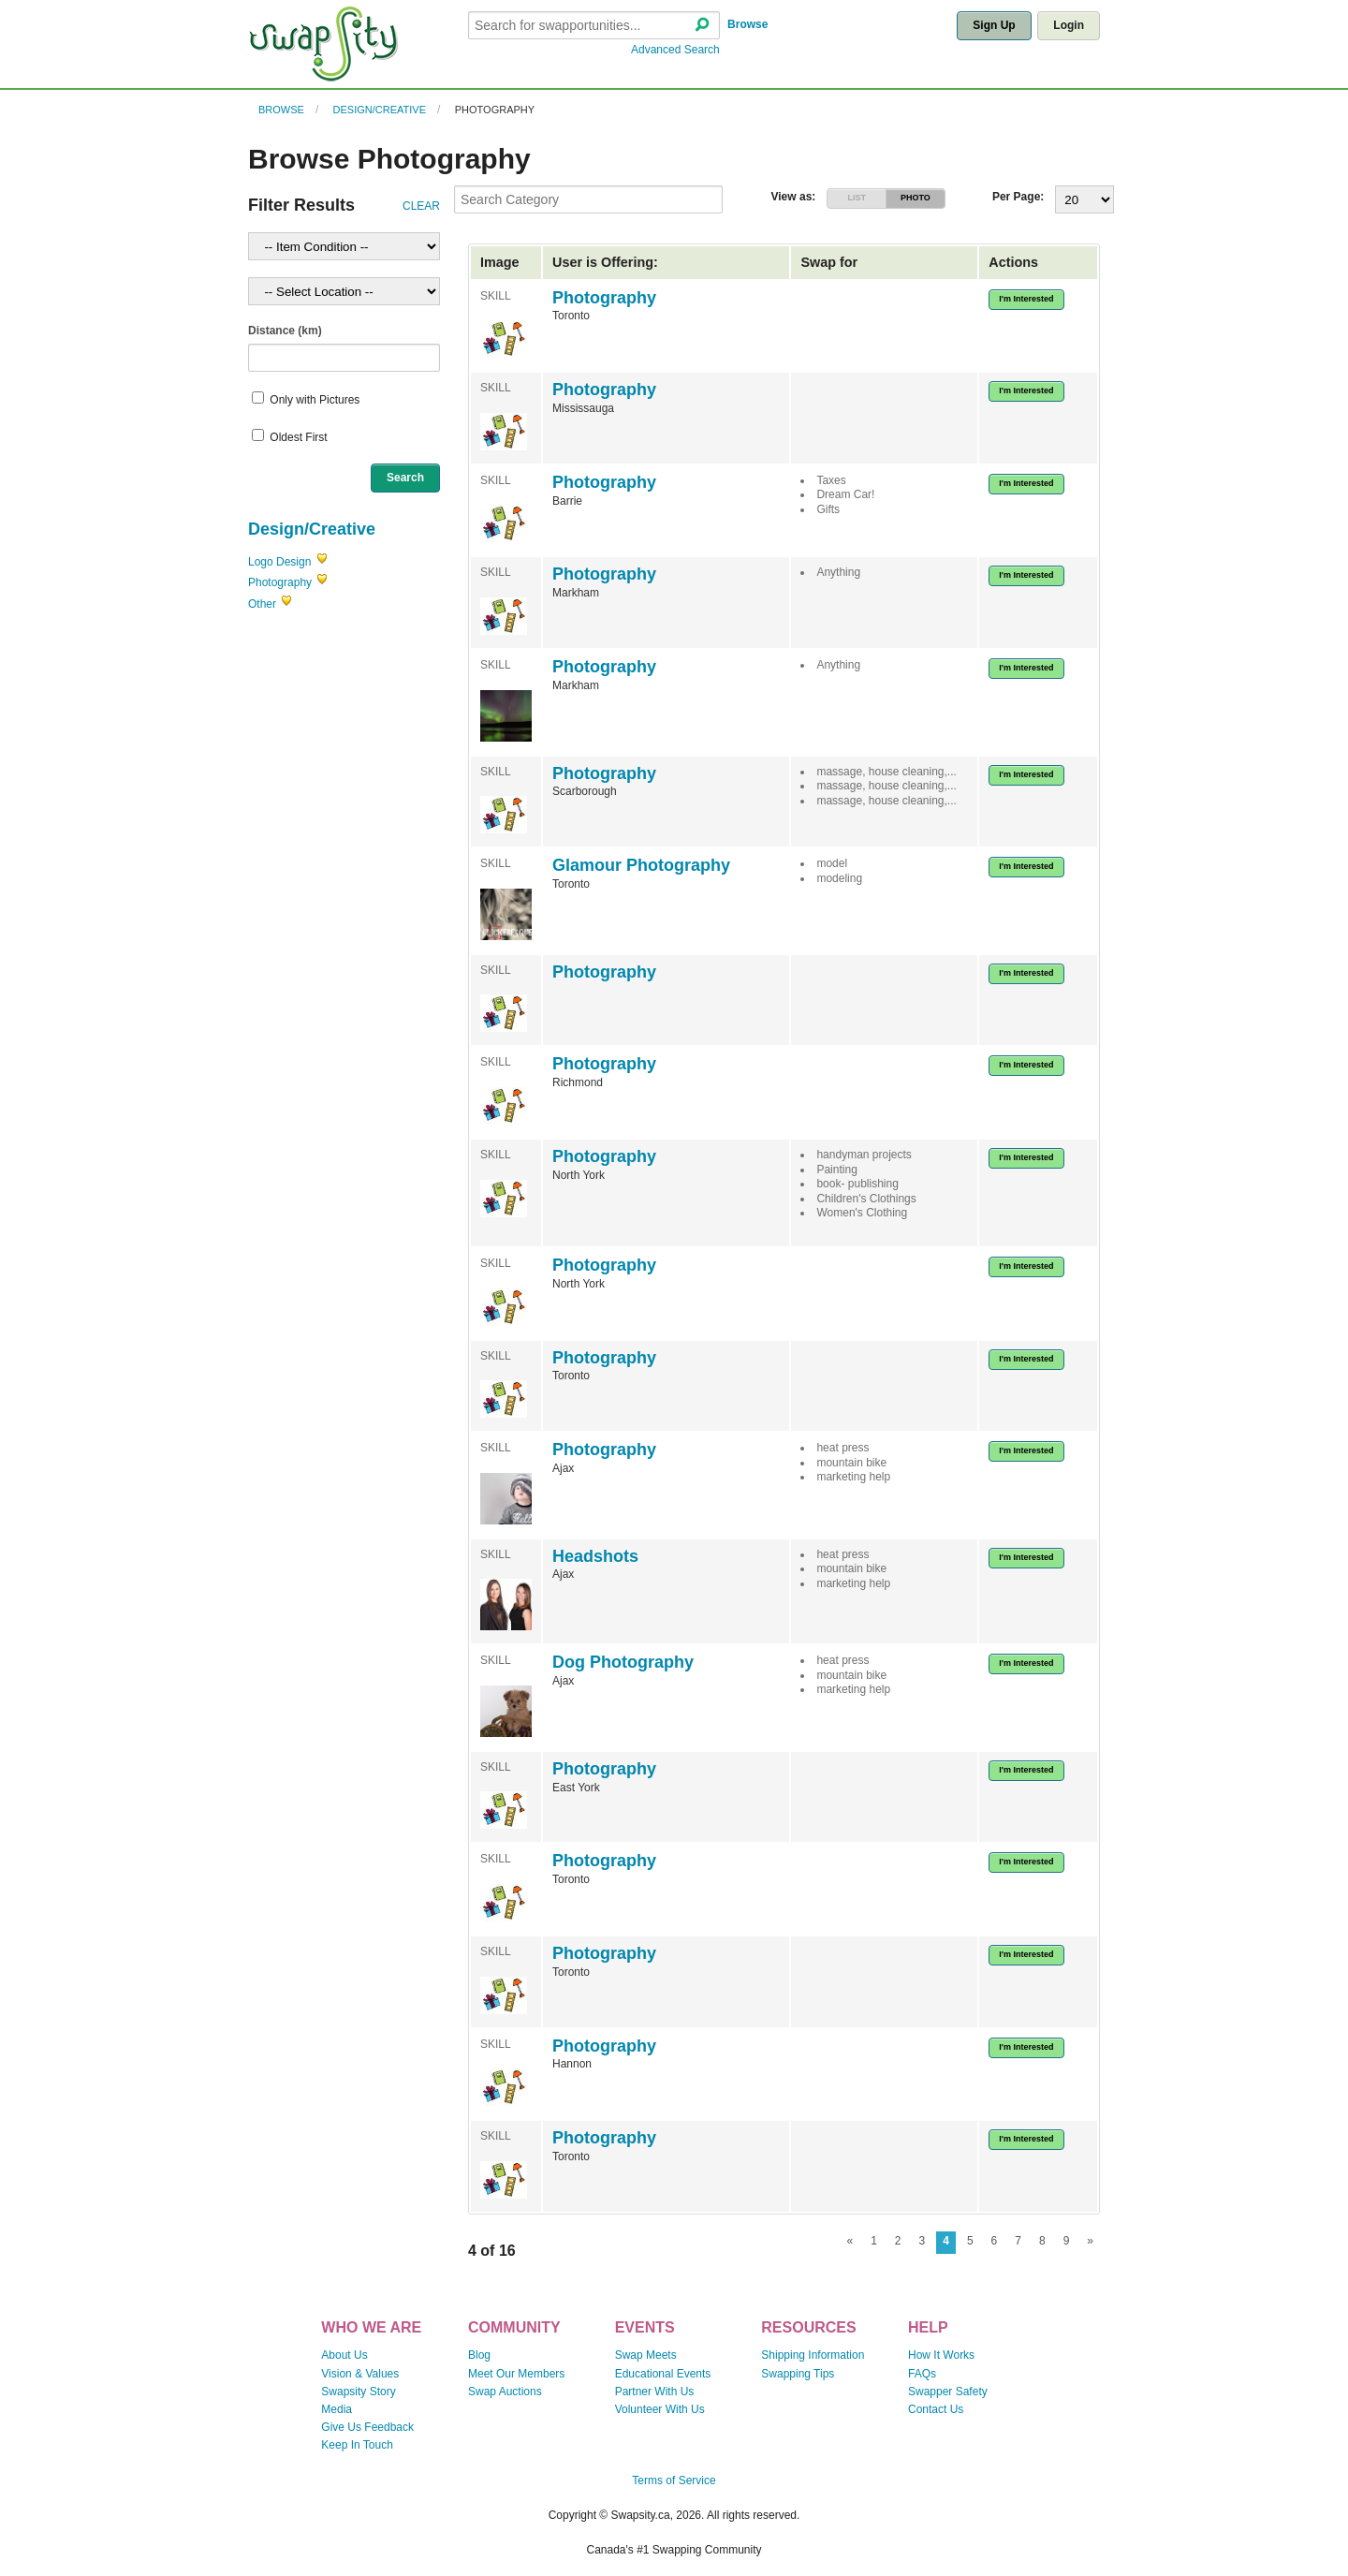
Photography (495, 109)
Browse (747, 24)
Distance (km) (285, 330)
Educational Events (663, 2373)
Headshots (595, 1556)
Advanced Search (675, 49)
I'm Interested (1026, 298)
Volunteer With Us (660, 2409)
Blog (479, 2355)
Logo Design (279, 561)
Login (1068, 25)
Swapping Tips (797, 2373)
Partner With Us (655, 2391)
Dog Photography (623, 1662)
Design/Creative (379, 109)
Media (336, 2409)
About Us (344, 2355)
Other (262, 604)
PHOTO (915, 197)
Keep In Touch (357, 2444)
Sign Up (994, 25)
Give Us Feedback (367, 2427)
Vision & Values (360, 2373)
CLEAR (421, 206)
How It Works (941, 2355)
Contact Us (935, 2409)
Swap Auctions (505, 2391)
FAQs (922, 2373)
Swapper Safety (948, 2391)
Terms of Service (673, 2480)
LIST (856, 197)
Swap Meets (646, 2355)
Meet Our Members (516, 2373)
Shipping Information (812, 2355)
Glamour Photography (641, 865)
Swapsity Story (358, 2391)
